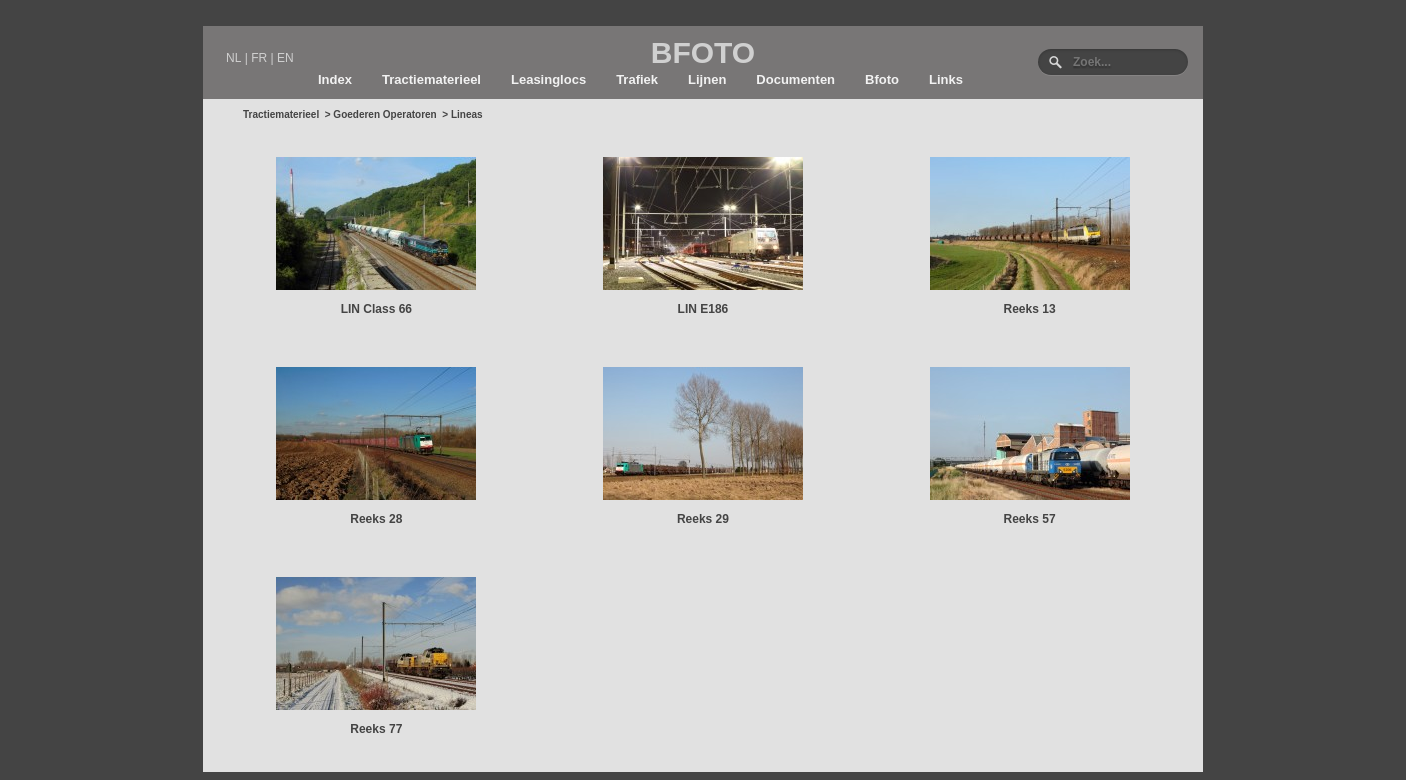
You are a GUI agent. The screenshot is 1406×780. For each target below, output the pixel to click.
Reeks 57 (1030, 519)
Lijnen (707, 79)
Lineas (467, 114)
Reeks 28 (376, 519)
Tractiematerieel (431, 79)
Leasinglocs (548, 79)
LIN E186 (703, 309)
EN (285, 58)
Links (946, 79)
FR (259, 58)
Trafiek (637, 79)
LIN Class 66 (376, 309)
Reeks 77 (376, 729)
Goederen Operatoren (384, 114)
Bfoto (882, 79)
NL (233, 58)
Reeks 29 (703, 519)
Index (335, 79)
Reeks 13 (1030, 309)
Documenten (795, 79)
